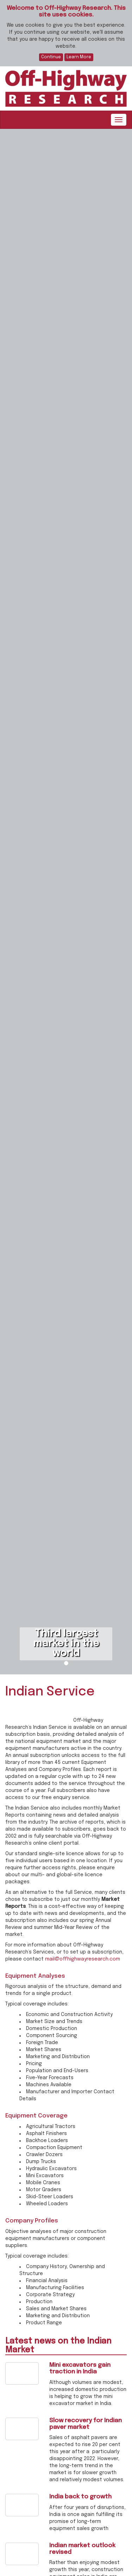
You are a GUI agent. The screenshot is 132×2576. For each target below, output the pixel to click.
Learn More (79, 57)
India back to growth (80, 2497)
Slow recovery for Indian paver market (85, 2424)
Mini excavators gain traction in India (80, 2368)
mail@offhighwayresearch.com (82, 1959)
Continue (51, 57)
